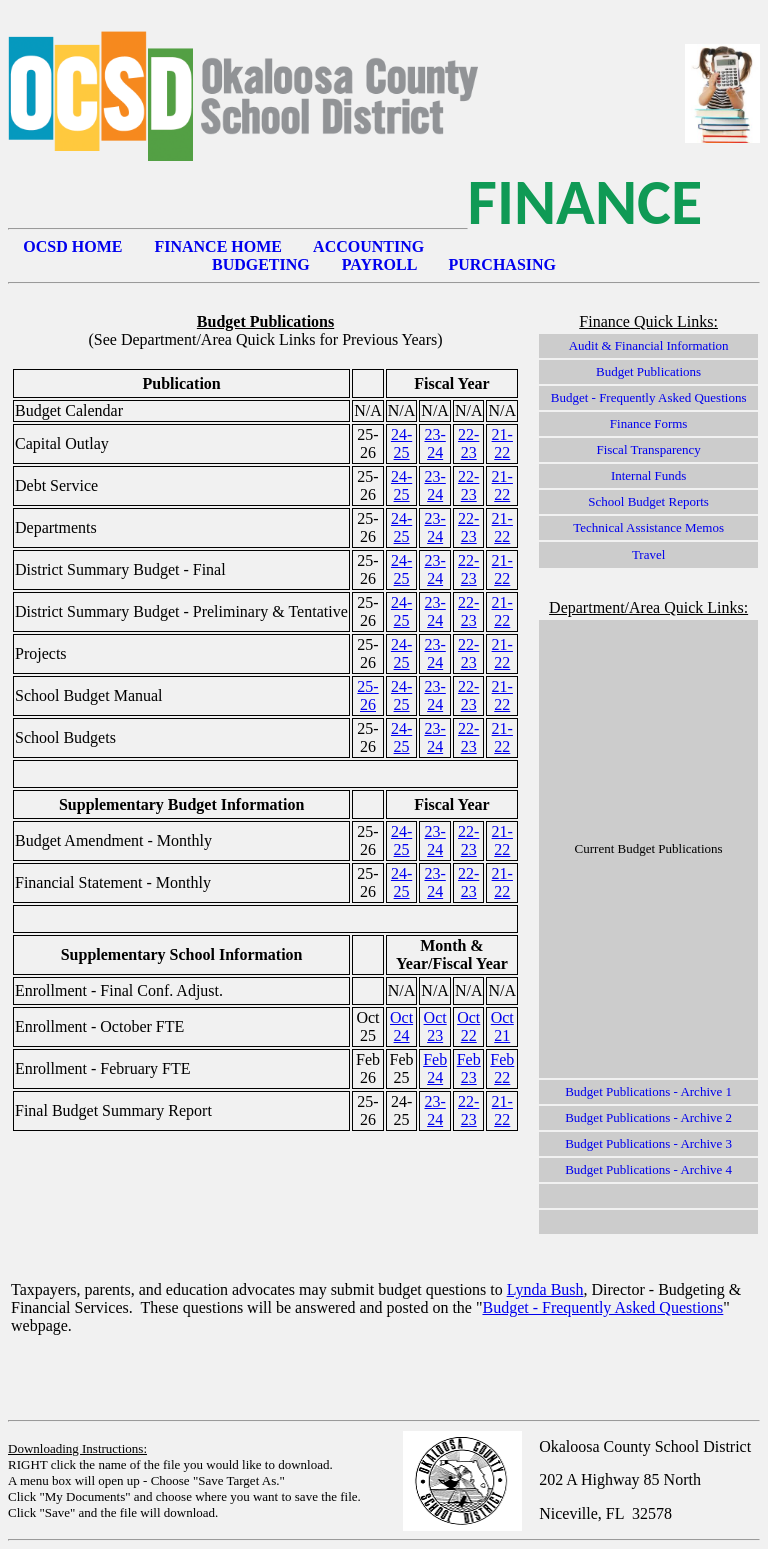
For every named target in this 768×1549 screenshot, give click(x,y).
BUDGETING (261, 264)
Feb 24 (435, 1068)
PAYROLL (379, 264)
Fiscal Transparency (648, 449)
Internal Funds (648, 475)
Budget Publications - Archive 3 (648, 1143)
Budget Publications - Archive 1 (648, 1091)
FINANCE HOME (218, 246)
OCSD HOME (72, 246)
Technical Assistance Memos (648, 527)
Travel (648, 554)
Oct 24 (401, 1026)
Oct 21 (502, 1026)
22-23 (468, 443)
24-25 (401, 443)
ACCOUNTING (368, 246)
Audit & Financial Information (649, 345)
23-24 (434, 443)
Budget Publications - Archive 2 (648, 1117)
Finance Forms (649, 423)
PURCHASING (502, 264)
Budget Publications (648, 371)
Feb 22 (502, 1068)
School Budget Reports (648, 501)
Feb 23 (469, 1068)
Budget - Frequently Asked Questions (649, 397)
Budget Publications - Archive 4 (648, 1169)
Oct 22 (468, 1026)
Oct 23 (435, 1026)
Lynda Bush (545, 1289)
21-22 (502, 443)
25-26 (367, 695)
